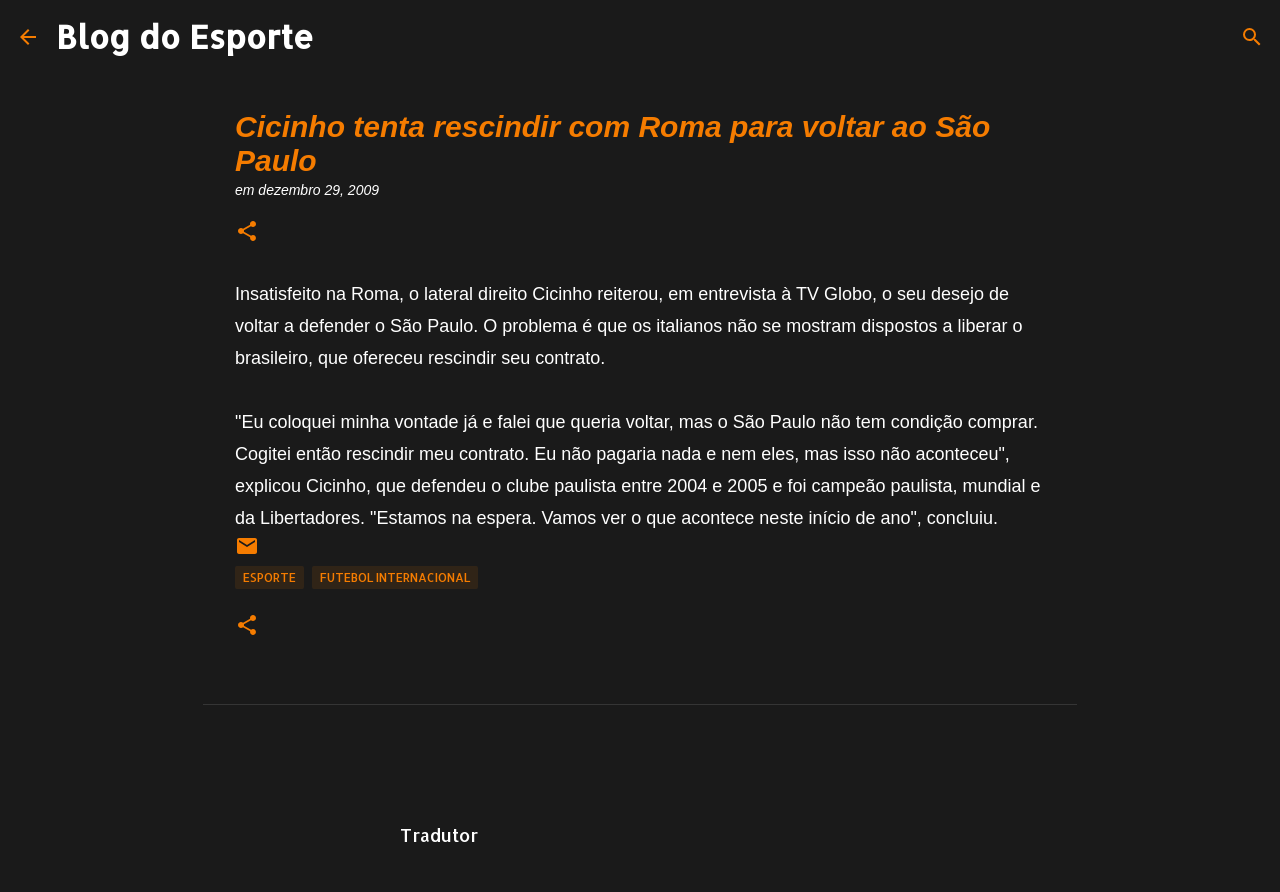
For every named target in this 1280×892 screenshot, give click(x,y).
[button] (247, 232)
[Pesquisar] (1252, 37)
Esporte (269, 577)
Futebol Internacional (395, 577)
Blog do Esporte (185, 36)
